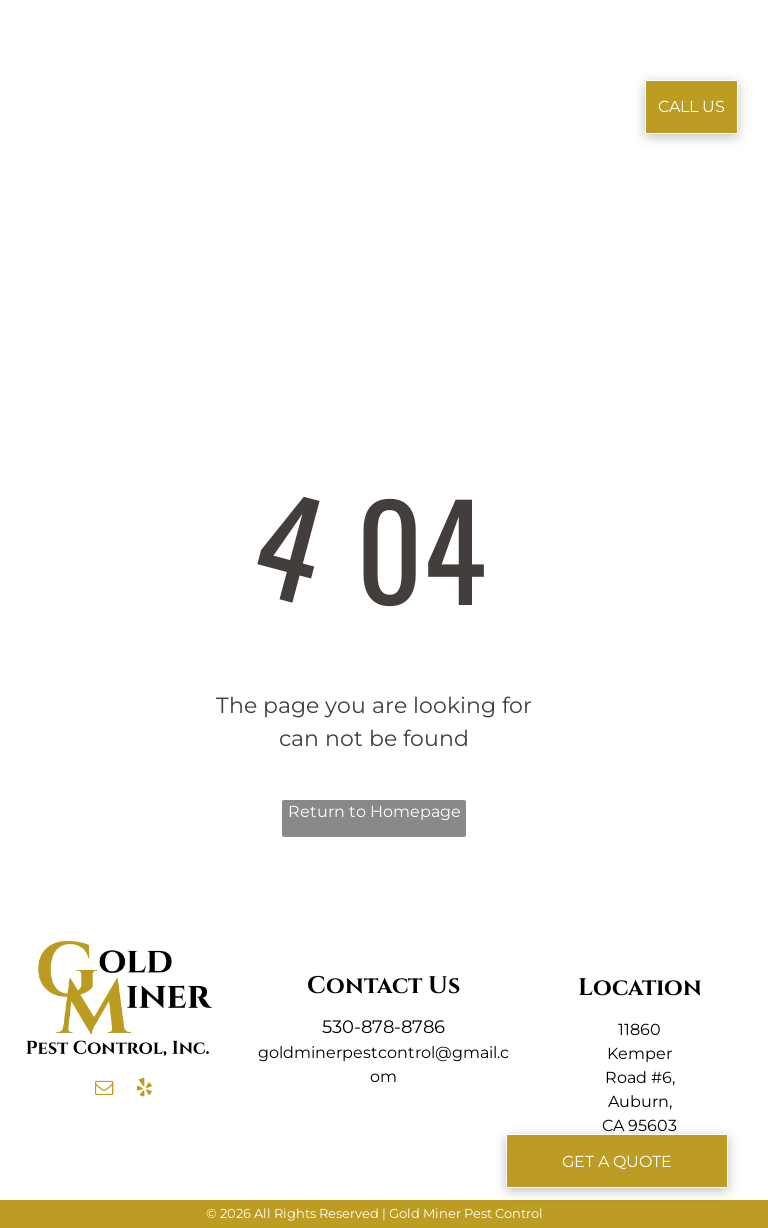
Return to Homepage (374, 811)
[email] (104, 1090)
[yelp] (144, 1090)
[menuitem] (260, 77)
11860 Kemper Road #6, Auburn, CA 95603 (639, 1077)
